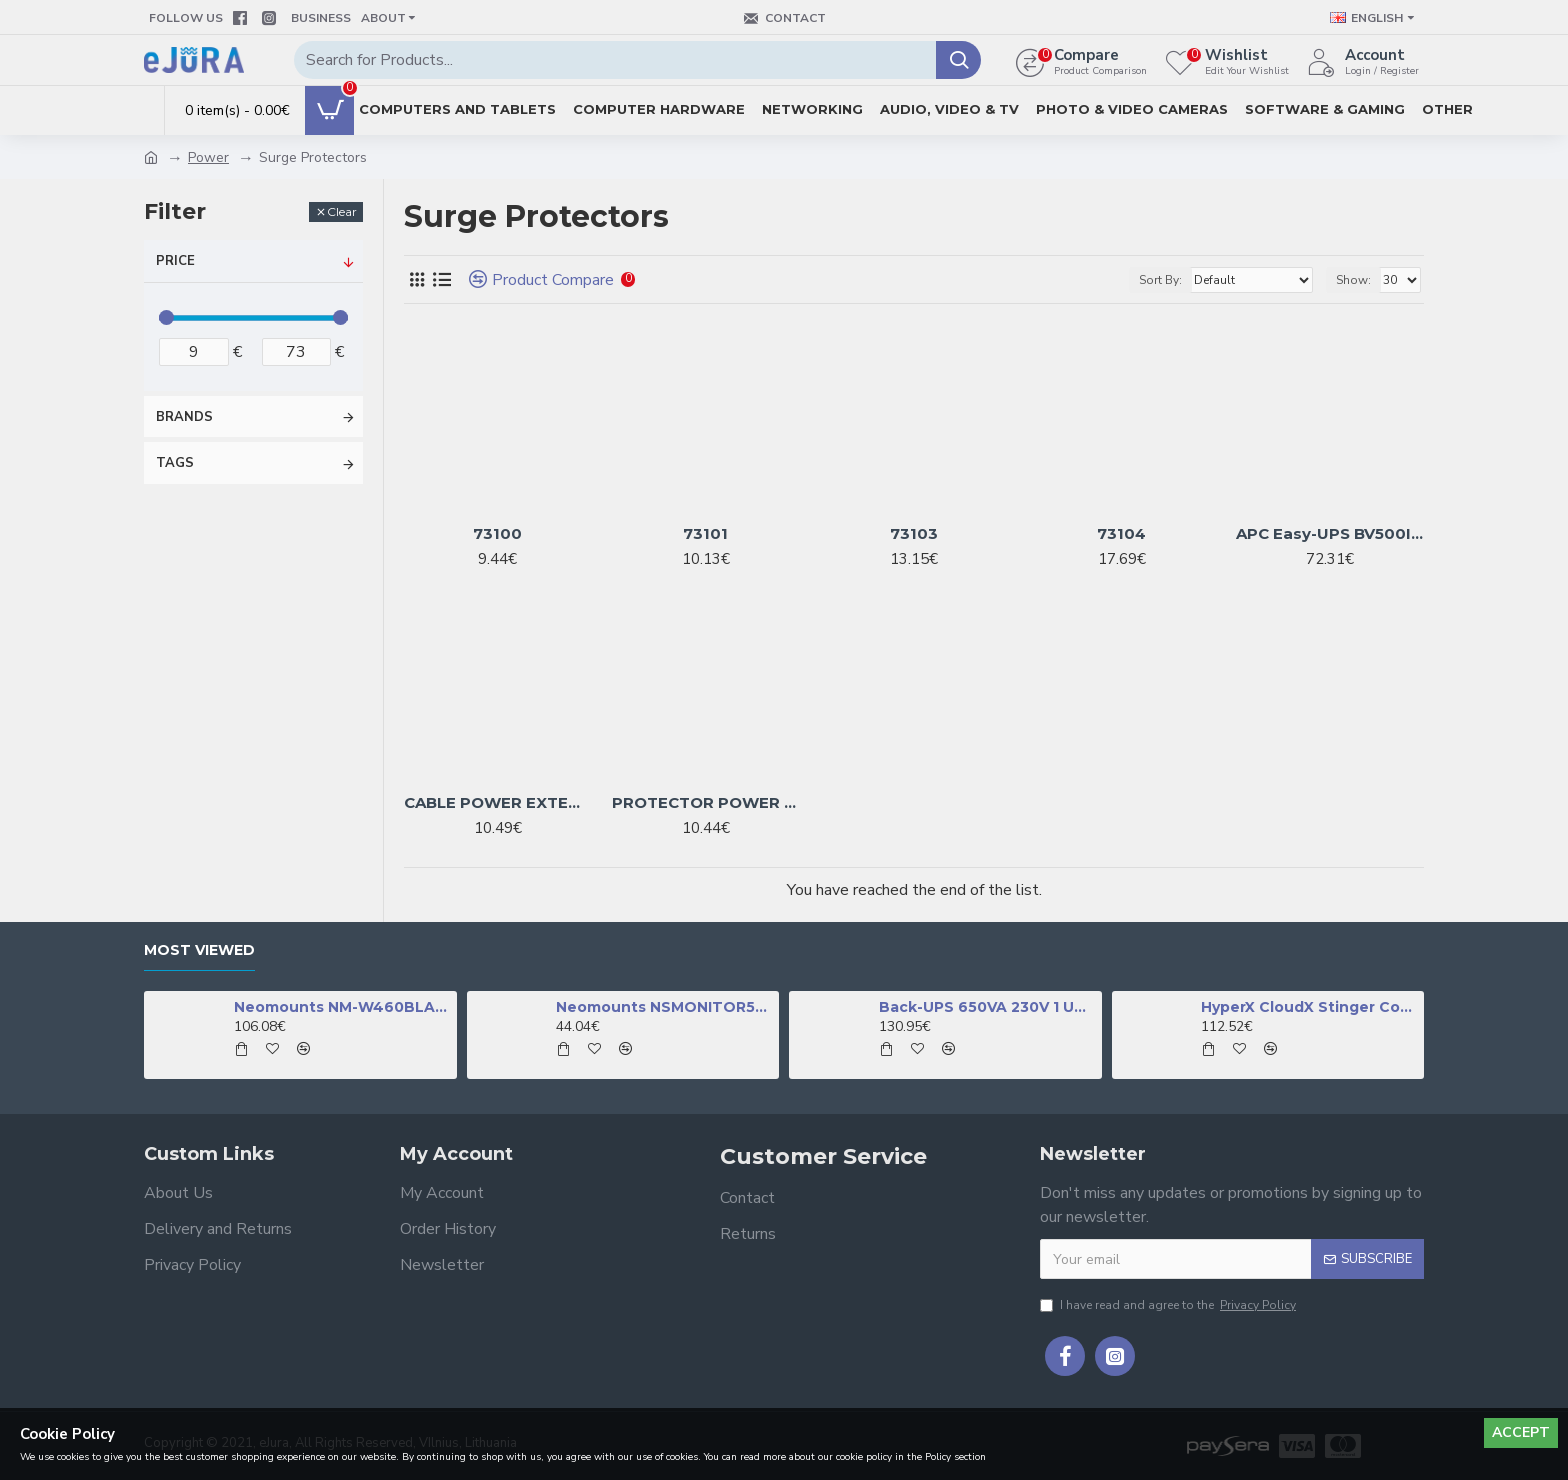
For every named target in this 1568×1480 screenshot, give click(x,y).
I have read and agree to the (1169, 1305)
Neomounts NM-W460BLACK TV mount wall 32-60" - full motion (342, 1007)
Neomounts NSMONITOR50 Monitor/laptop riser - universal (664, 1007)
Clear (342, 211)
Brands (184, 417)
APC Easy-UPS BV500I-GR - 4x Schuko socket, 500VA (1330, 533)
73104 (1121, 533)
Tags (175, 463)
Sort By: (1160, 280)
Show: (1353, 280)
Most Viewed (199, 950)
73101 (705, 533)
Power (208, 157)
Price (175, 261)
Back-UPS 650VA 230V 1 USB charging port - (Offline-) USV (987, 1007)
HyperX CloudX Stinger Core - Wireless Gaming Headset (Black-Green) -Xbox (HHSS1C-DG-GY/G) (1309, 1007)
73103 (914, 533)
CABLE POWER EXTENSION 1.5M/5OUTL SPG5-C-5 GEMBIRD (498, 802)
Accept (1521, 1432)
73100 (497, 533)
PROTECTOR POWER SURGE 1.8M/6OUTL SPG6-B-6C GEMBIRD (706, 802)
